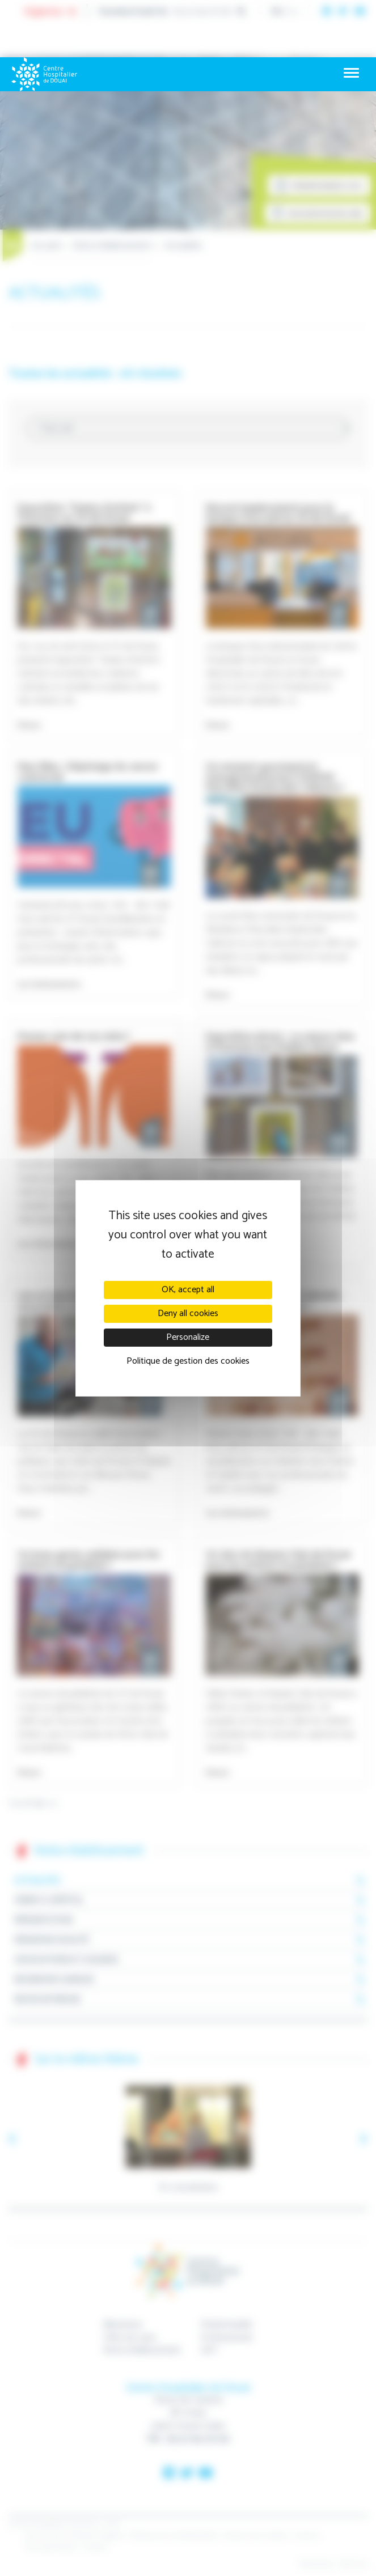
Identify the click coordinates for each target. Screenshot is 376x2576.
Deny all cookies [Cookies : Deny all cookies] (188, 1313)
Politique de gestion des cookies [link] (188, 1361)
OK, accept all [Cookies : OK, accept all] (188, 1289)
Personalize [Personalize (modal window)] (187, 1337)
